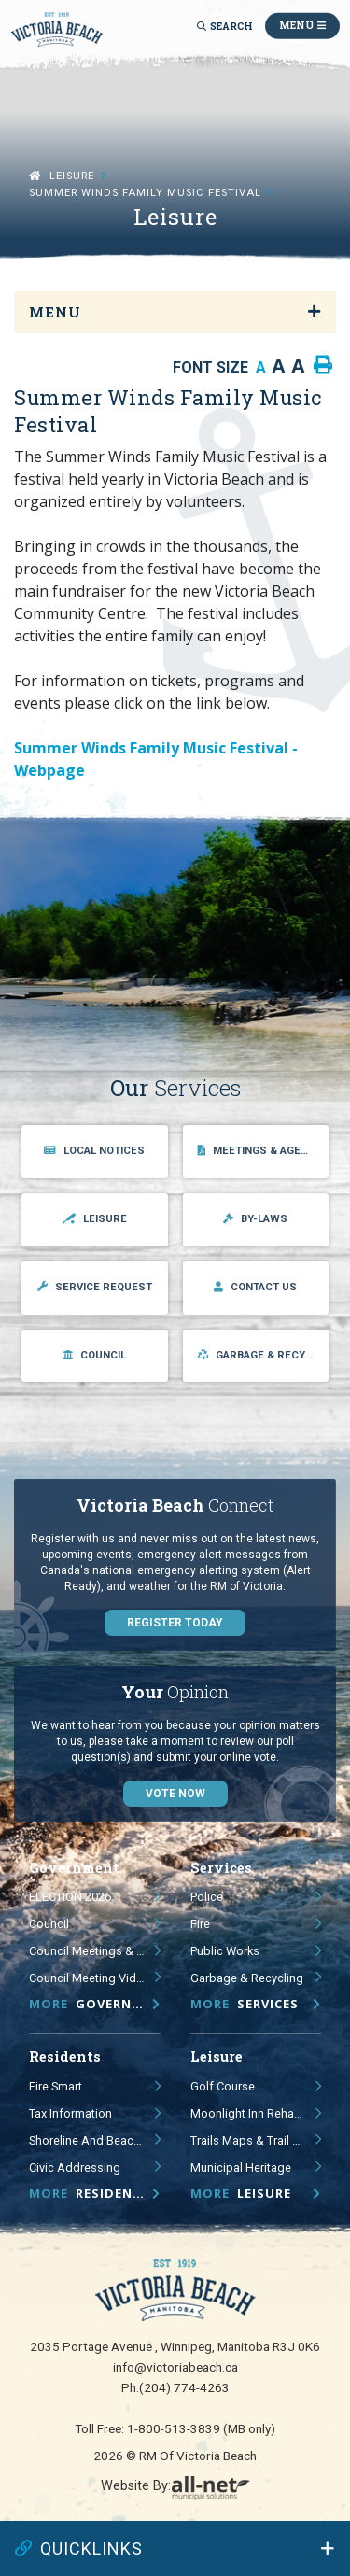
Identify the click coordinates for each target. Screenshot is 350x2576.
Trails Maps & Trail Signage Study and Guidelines (256, 2140)
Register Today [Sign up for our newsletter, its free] (175, 1622)
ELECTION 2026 (70, 1897)
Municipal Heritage (240, 2168)
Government (95, 2003)
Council (49, 1924)
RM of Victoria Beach (57, 29)
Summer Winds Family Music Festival (145, 193)
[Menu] (302, 26)
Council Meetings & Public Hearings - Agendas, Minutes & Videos (95, 1951)
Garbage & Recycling (246, 1978)
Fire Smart (55, 2086)
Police (206, 1897)
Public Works (224, 1951)
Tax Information (70, 2113)
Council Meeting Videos (93, 1978)
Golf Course (222, 2086)
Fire (200, 1924)
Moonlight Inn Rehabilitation (256, 2113)
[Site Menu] (175, 312)
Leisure (71, 176)
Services (244, 2003)
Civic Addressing (74, 2168)
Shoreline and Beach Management (95, 2140)
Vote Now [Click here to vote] (175, 1793)
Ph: (175, 2387)
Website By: (175, 2488)
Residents (89, 2193)
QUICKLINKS (79, 2548)
